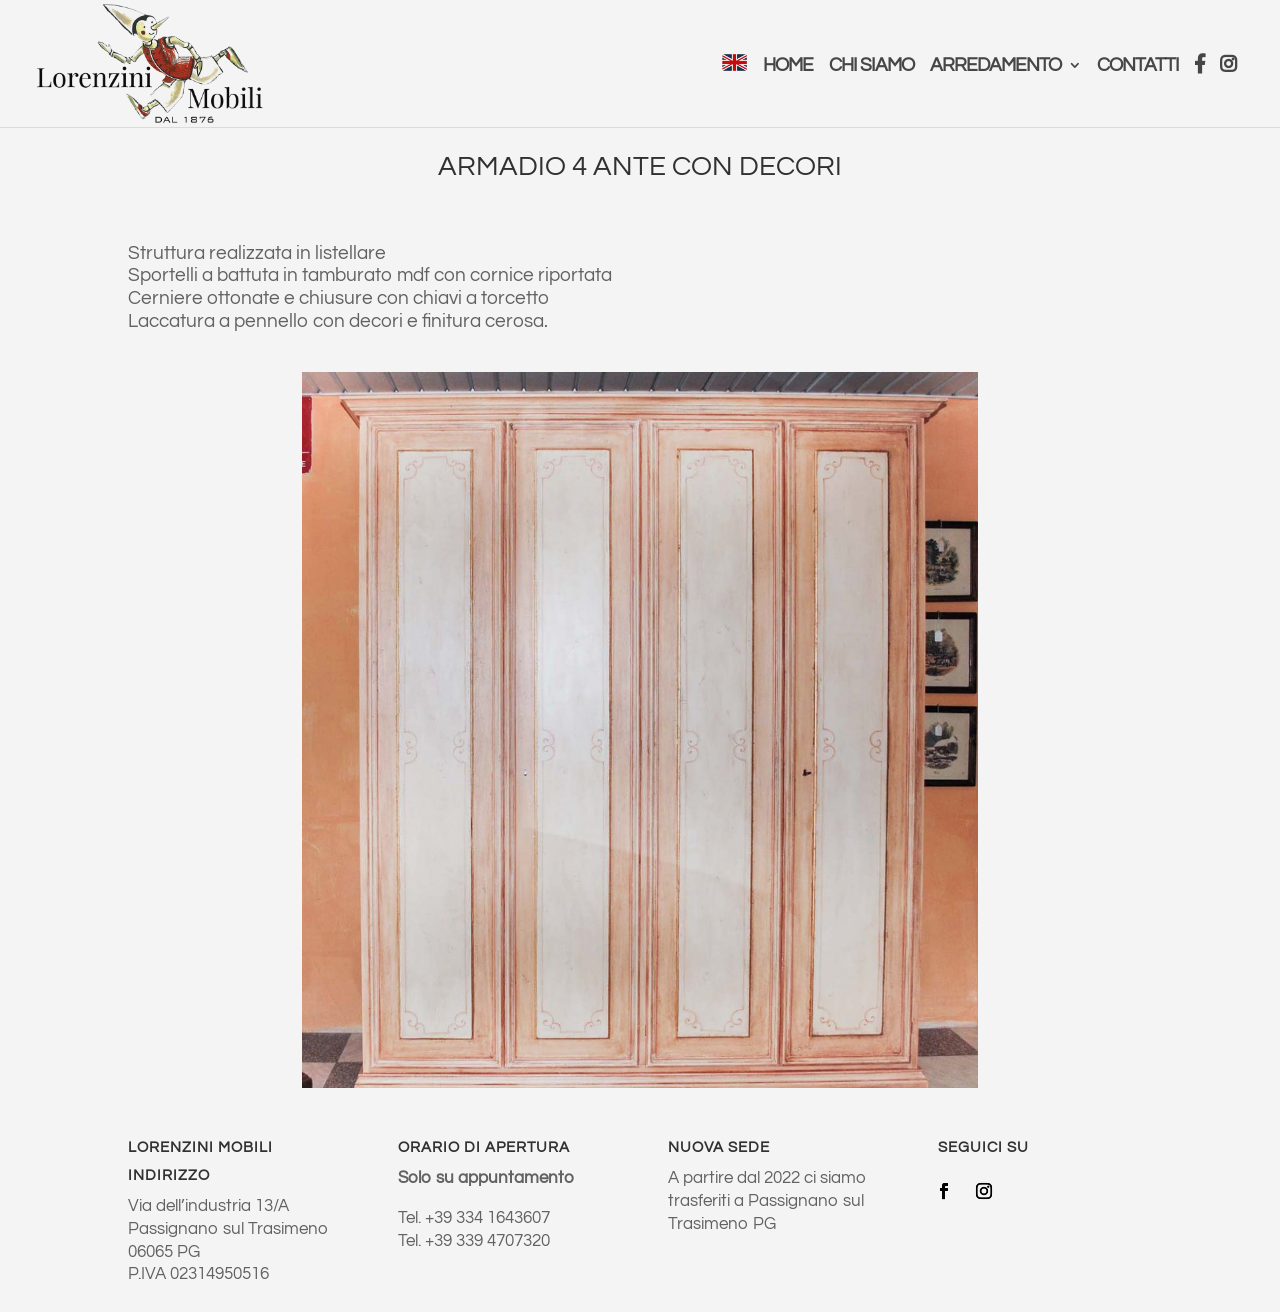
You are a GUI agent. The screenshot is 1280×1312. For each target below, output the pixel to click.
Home (788, 66)
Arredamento (995, 66)
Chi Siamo (871, 66)
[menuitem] (734, 90)
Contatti (1138, 66)
